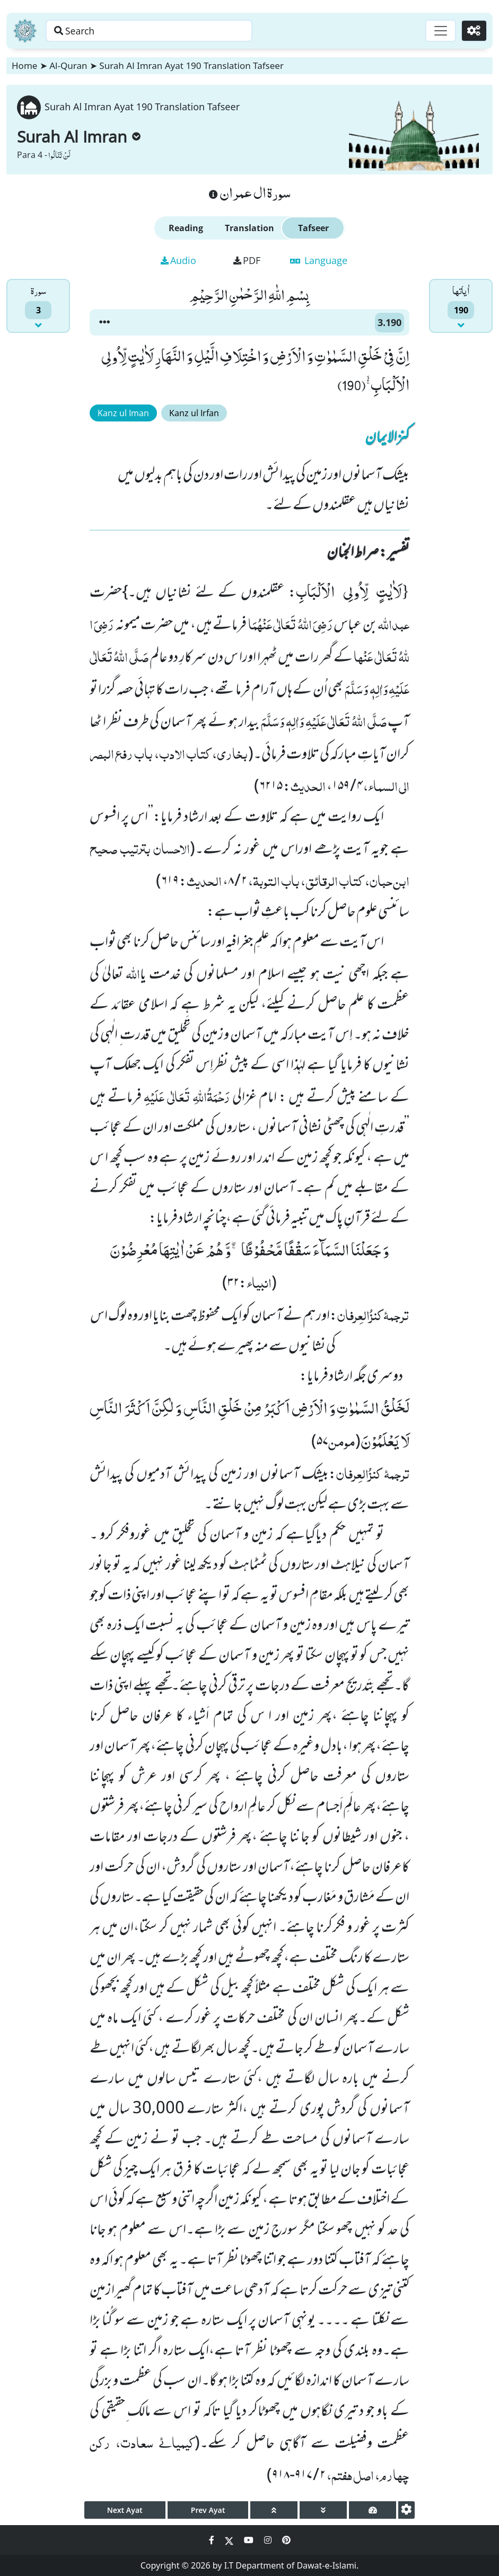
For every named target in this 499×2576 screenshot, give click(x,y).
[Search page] (166, 31)
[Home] (25, 30)
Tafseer (313, 228)
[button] (104, 322)
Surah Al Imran (79, 136)
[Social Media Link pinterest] (286, 2540)
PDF (246, 260)
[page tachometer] (372, 2510)
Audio (178, 260)
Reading (186, 228)
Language (318, 260)
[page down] (323, 2510)
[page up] (274, 2510)
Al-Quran (68, 65)
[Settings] (473, 31)
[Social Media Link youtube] (250, 2540)
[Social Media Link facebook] (212, 2540)
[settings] (406, 2510)
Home (24, 65)
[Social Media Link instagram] (269, 2540)
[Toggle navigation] (438, 31)
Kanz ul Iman (123, 413)
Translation (249, 228)
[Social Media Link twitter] (230, 2540)
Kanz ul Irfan (194, 413)
